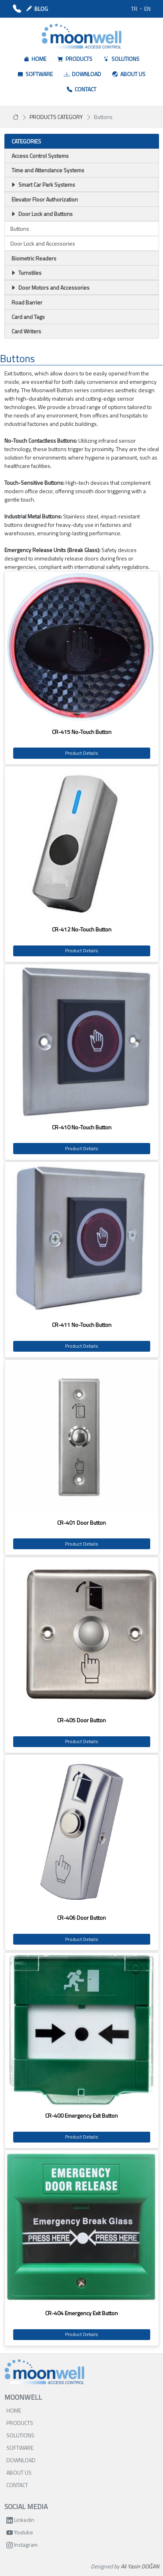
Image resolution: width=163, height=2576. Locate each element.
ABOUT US (19, 2472)
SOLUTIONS (20, 2435)
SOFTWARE (20, 2447)
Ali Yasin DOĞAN (140, 2566)
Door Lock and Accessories (42, 243)
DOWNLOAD (21, 2460)
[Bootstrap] (44, 2372)
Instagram (22, 2544)
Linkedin (20, 2520)
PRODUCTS (19, 2423)
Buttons (19, 228)
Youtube (19, 2532)
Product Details (81, 753)
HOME (13, 2410)
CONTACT (17, 2485)
